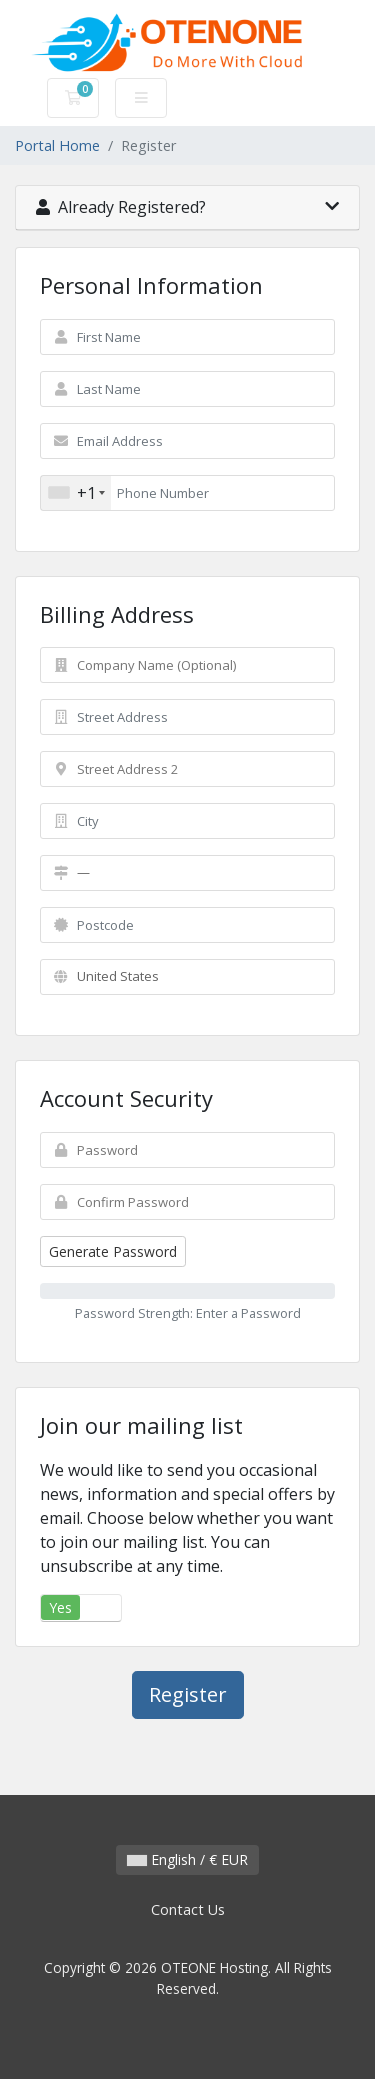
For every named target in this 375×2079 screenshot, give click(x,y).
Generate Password (113, 1251)
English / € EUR (187, 1859)
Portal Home (57, 145)
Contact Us (188, 1909)
